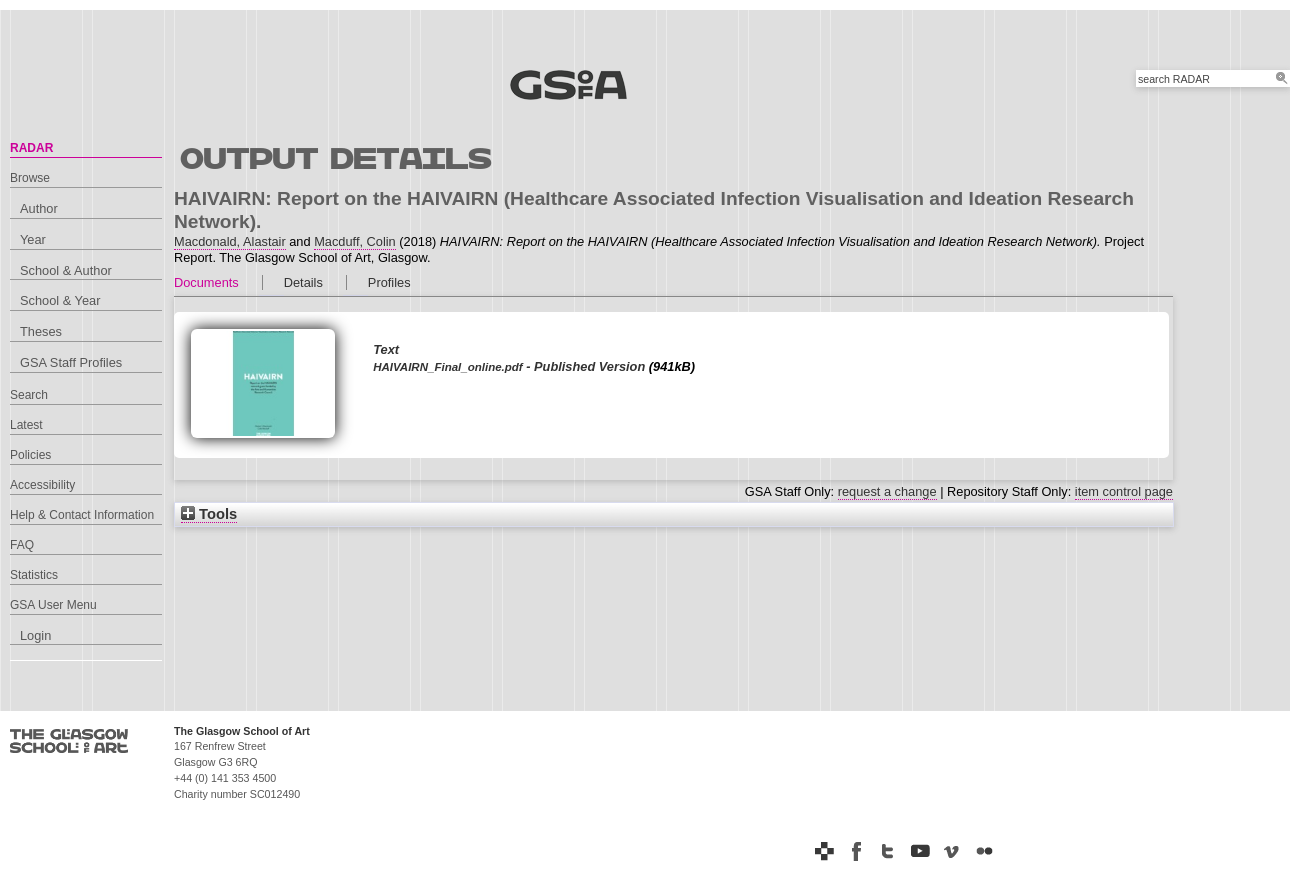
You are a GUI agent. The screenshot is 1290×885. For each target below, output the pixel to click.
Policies (30, 455)
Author (39, 208)
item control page (1124, 491)
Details (303, 282)
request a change (887, 491)
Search (29, 395)
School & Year (60, 300)
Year (33, 239)
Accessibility (42, 485)
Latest (26, 425)
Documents (206, 282)
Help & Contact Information (82, 515)
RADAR (31, 148)
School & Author (66, 270)
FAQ (22, 545)
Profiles (389, 282)
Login (35, 635)
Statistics (34, 575)
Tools (209, 514)
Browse (30, 178)
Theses (41, 331)
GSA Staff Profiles (71, 362)
